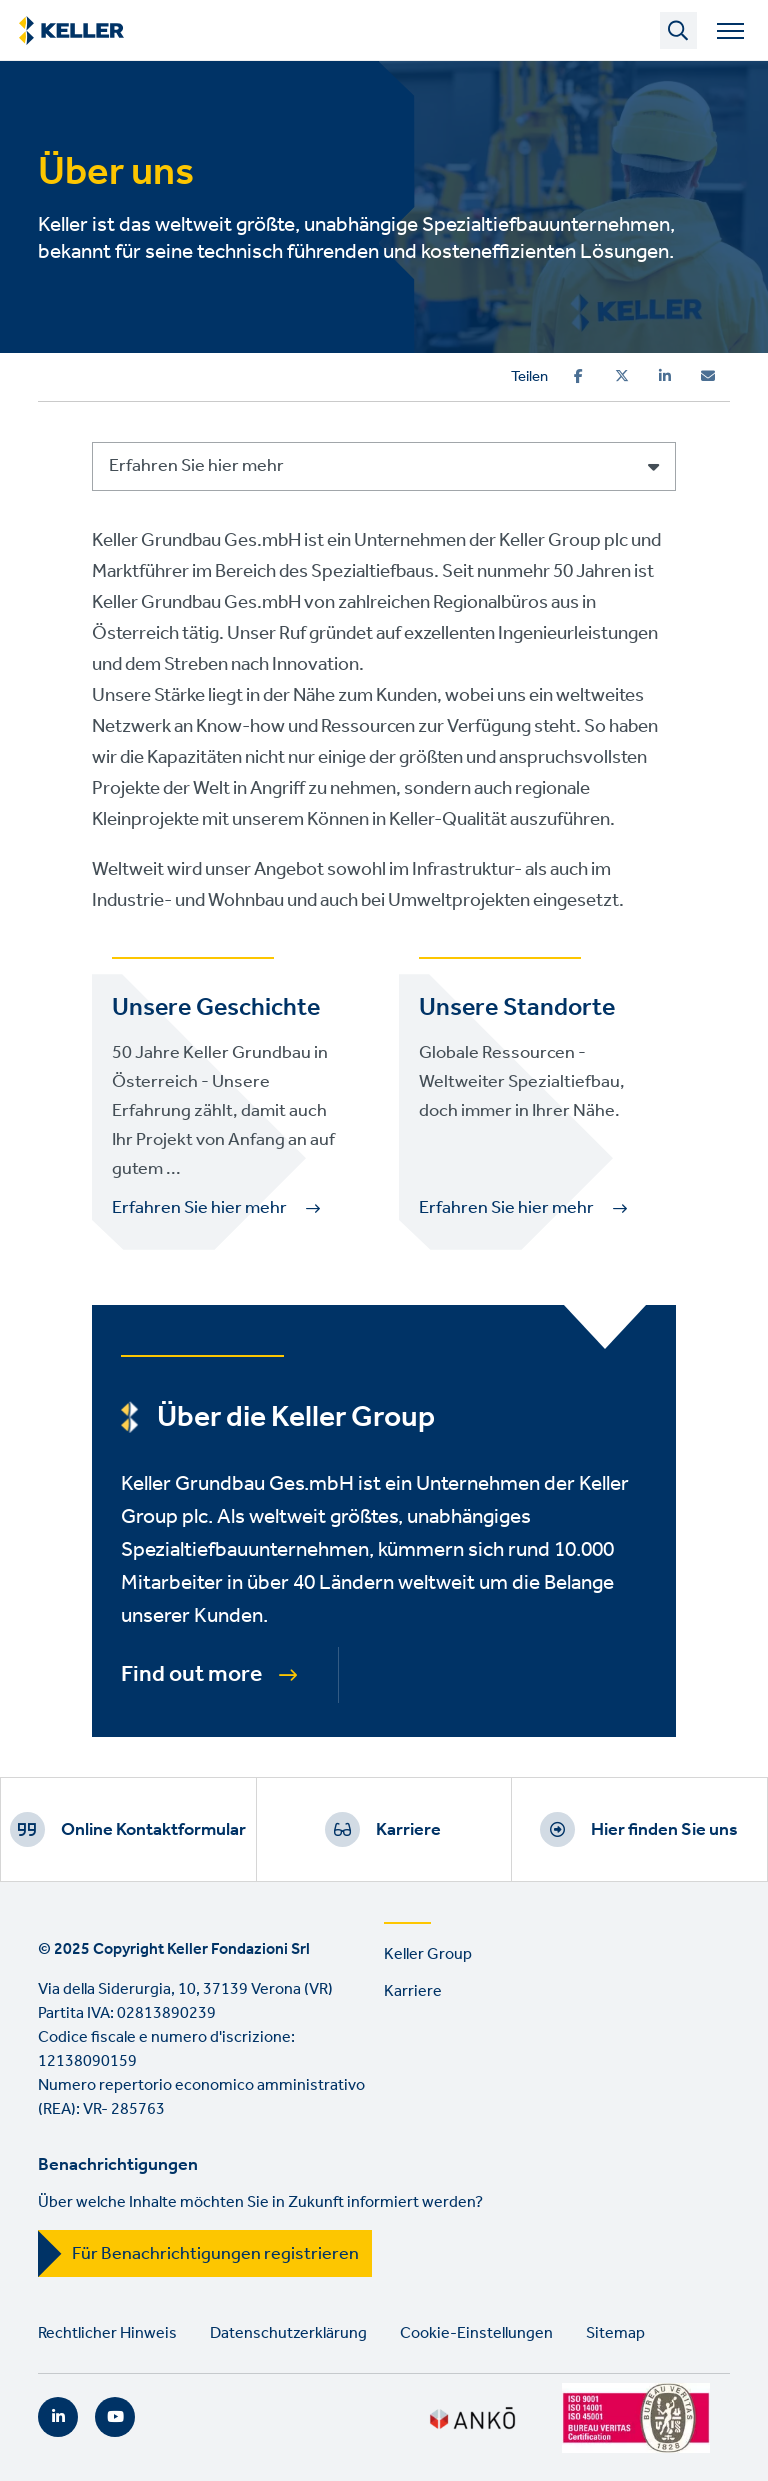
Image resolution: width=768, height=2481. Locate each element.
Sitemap (615, 2333)
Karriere (408, 1830)
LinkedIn (58, 2417)
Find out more (191, 1675)
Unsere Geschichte (216, 1008)
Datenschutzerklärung (288, 2333)
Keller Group (428, 1954)
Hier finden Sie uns (664, 1830)
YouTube (115, 2417)
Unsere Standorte (517, 1008)
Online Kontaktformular (153, 1830)
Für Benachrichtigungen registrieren (215, 2254)
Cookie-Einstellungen (476, 2333)
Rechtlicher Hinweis (107, 2333)
